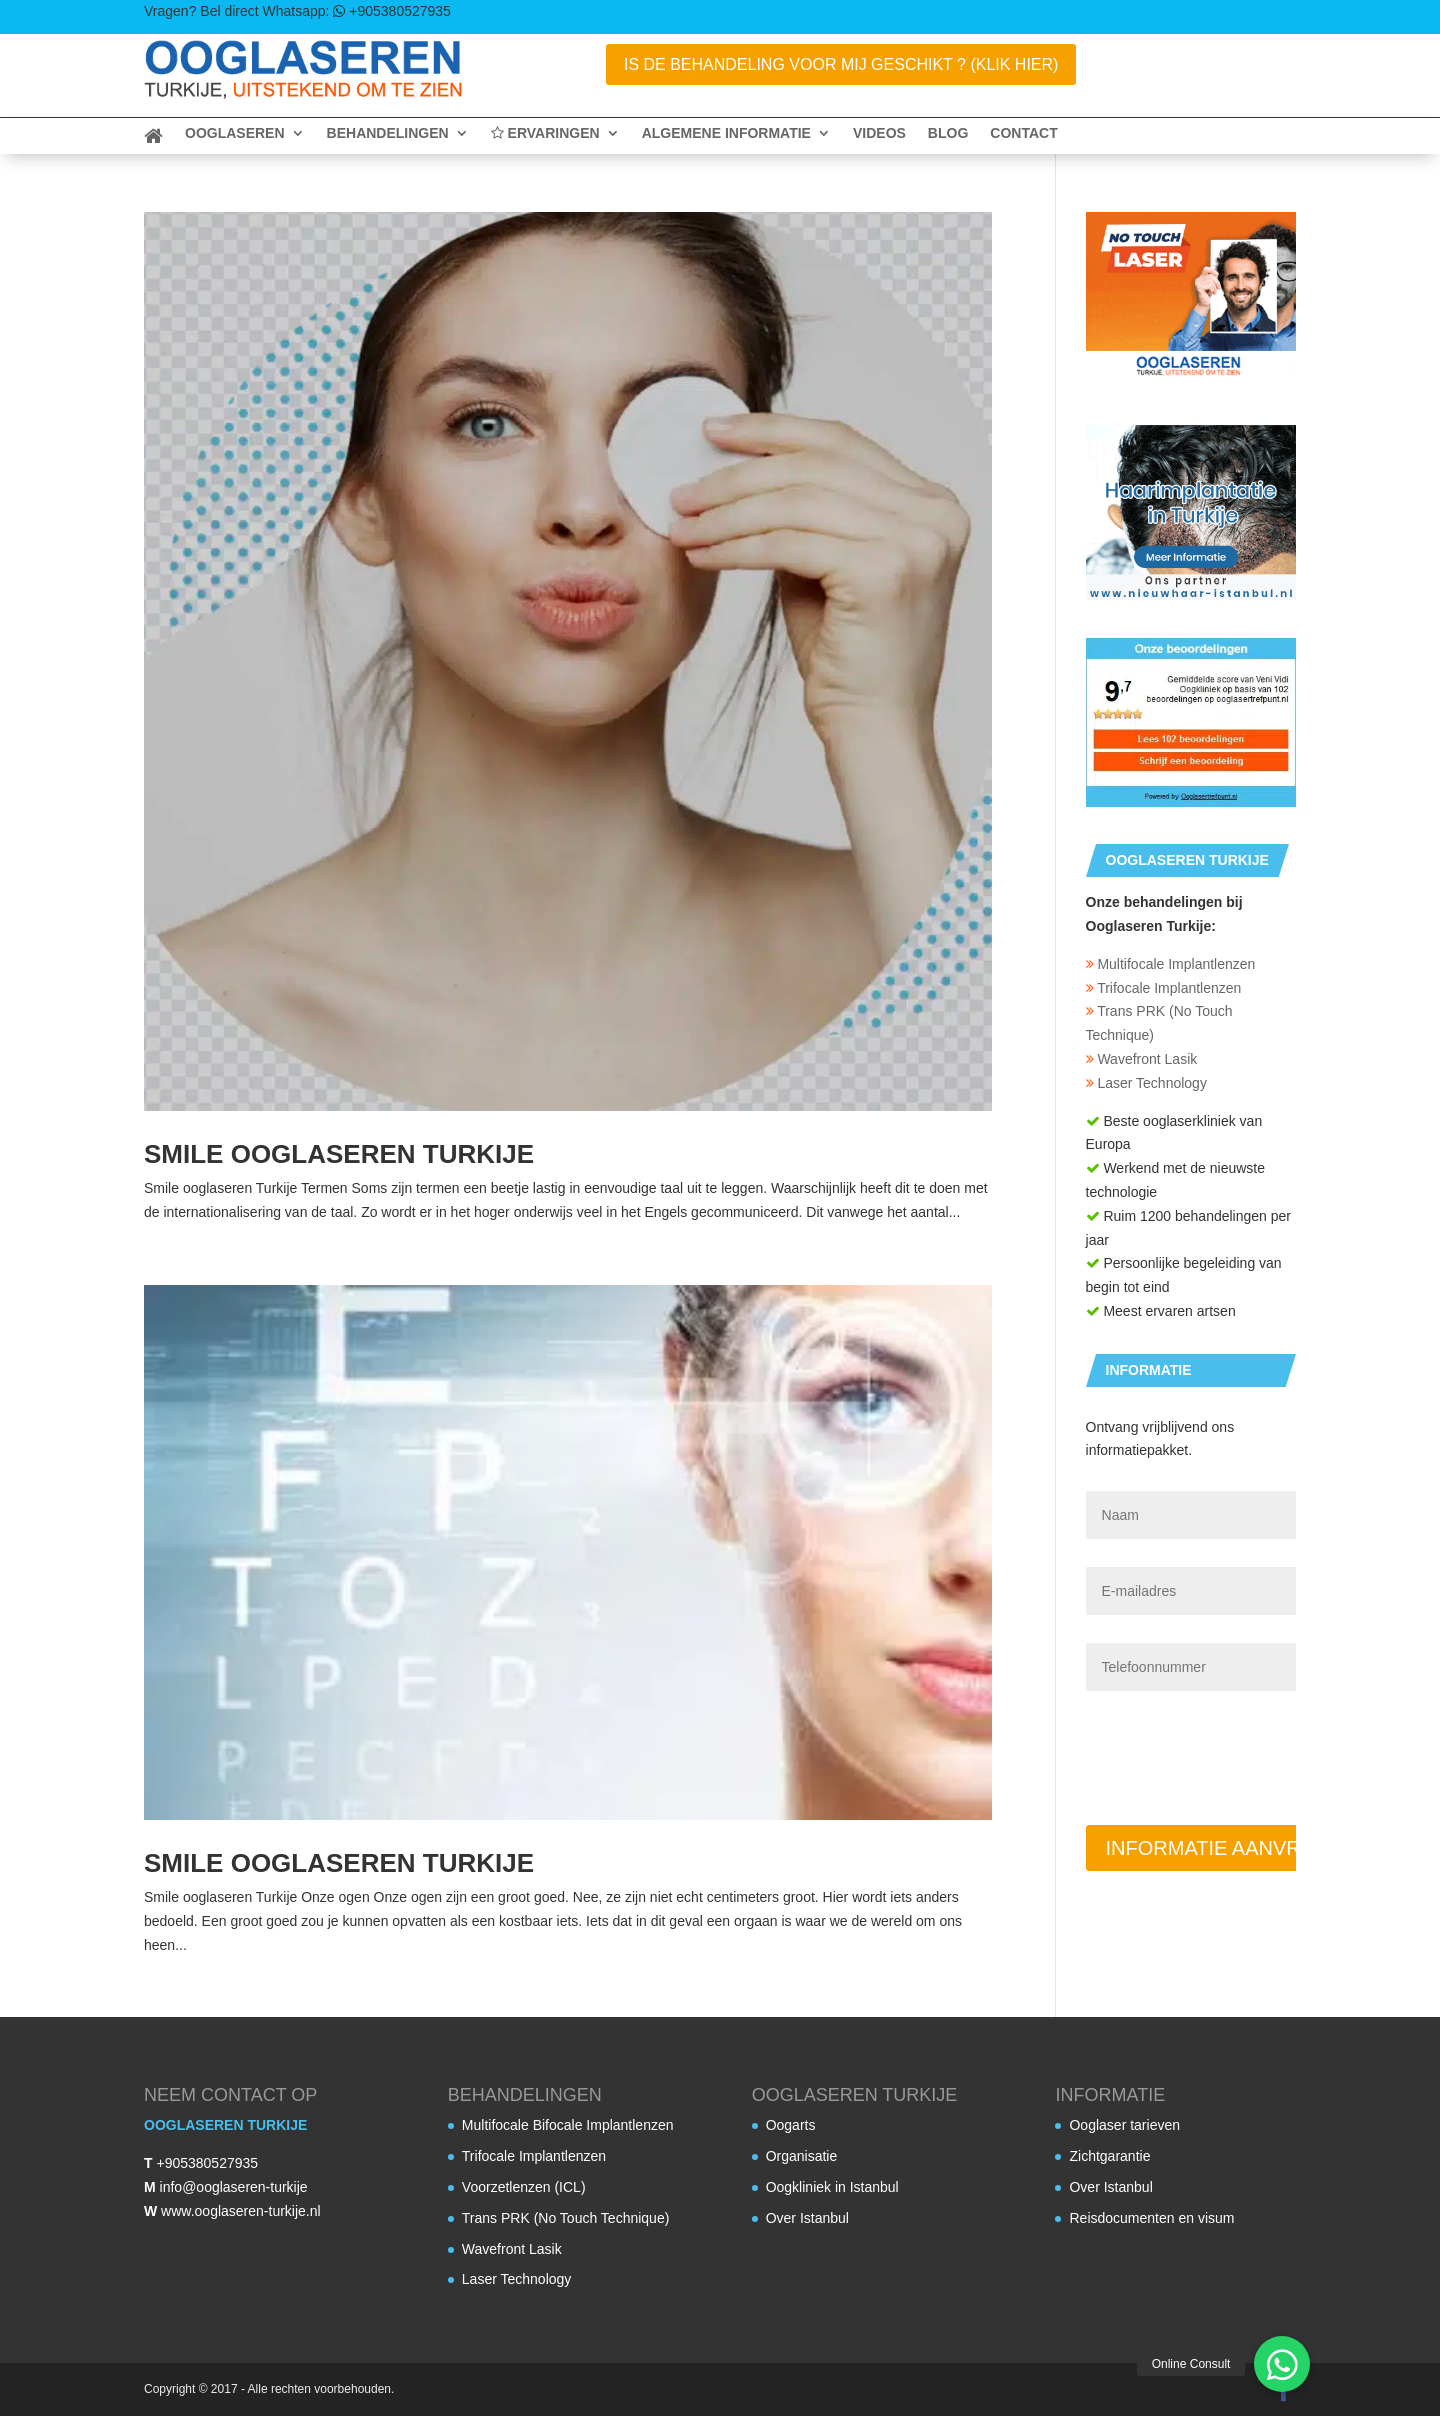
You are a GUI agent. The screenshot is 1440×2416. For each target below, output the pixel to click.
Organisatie (802, 2156)
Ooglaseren (235, 133)
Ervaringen (545, 133)
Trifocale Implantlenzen (1164, 988)
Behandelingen (388, 133)
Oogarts (791, 2125)
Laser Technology (1146, 1083)
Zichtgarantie (1109, 2156)
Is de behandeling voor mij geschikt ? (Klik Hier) (841, 64)
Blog (948, 133)
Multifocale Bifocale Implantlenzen (568, 2125)
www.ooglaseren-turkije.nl (241, 2211)
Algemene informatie (726, 133)
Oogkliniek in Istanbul (832, 2187)
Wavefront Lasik (1142, 1059)
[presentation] (1238, 1746)
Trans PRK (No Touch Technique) (566, 2218)
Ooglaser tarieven (1124, 2125)
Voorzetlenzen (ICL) (524, 2187)
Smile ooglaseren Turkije (339, 1154)
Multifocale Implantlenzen (1171, 964)
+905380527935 (207, 2163)
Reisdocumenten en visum (1151, 2218)
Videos (879, 133)
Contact (1023, 133)
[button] (1282, 2364)
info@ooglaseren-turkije (234, 2187)
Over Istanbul (807, 2218)
